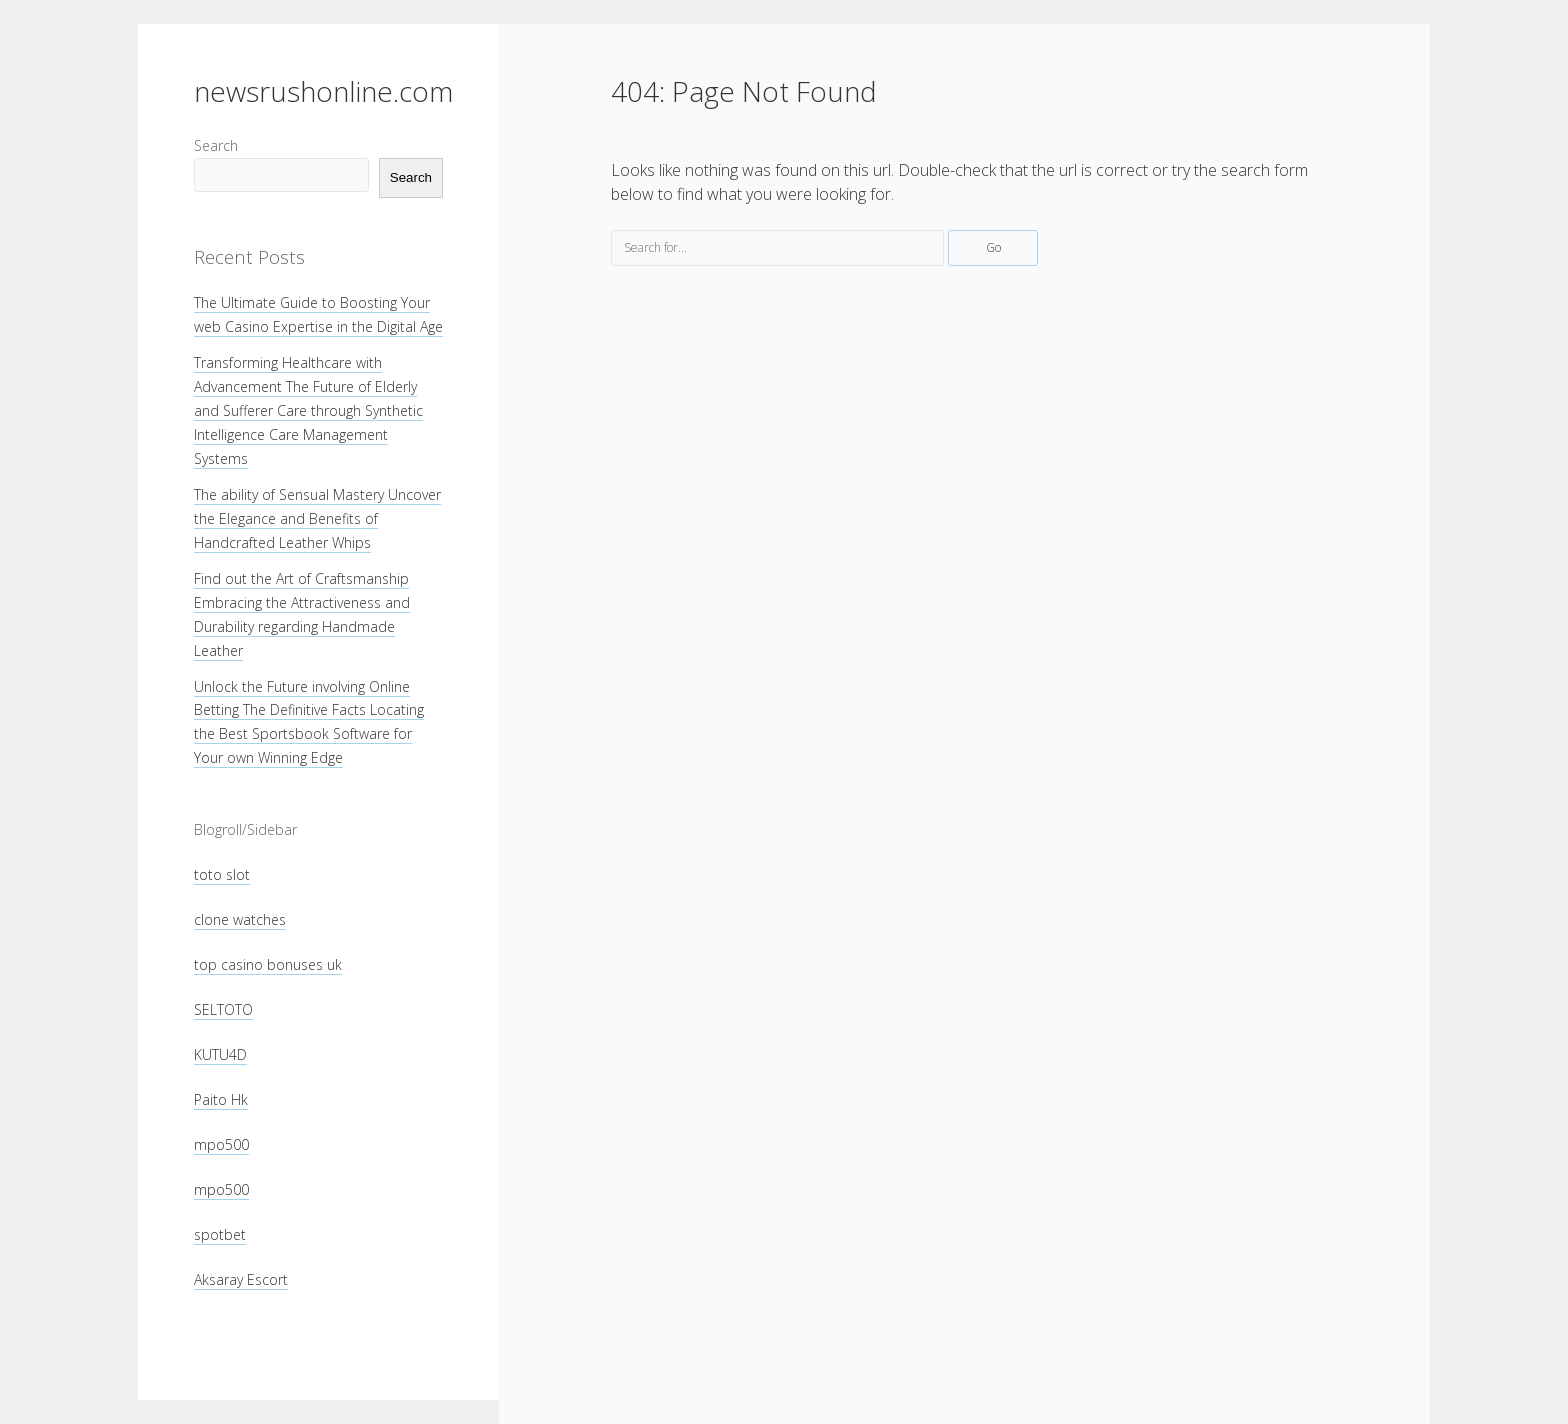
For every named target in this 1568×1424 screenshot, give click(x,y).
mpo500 (221, 1144)
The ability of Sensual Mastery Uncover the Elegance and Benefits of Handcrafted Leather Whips (317, 518)
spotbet (220, 1234)
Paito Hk (221, 1099)
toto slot (222, 874)
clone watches (240, 919)
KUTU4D (220, 1054)
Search (216, 145)
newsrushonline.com (323, 91)
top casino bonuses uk (268, 964)
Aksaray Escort (241, 1279)
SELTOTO (223, 1009)
